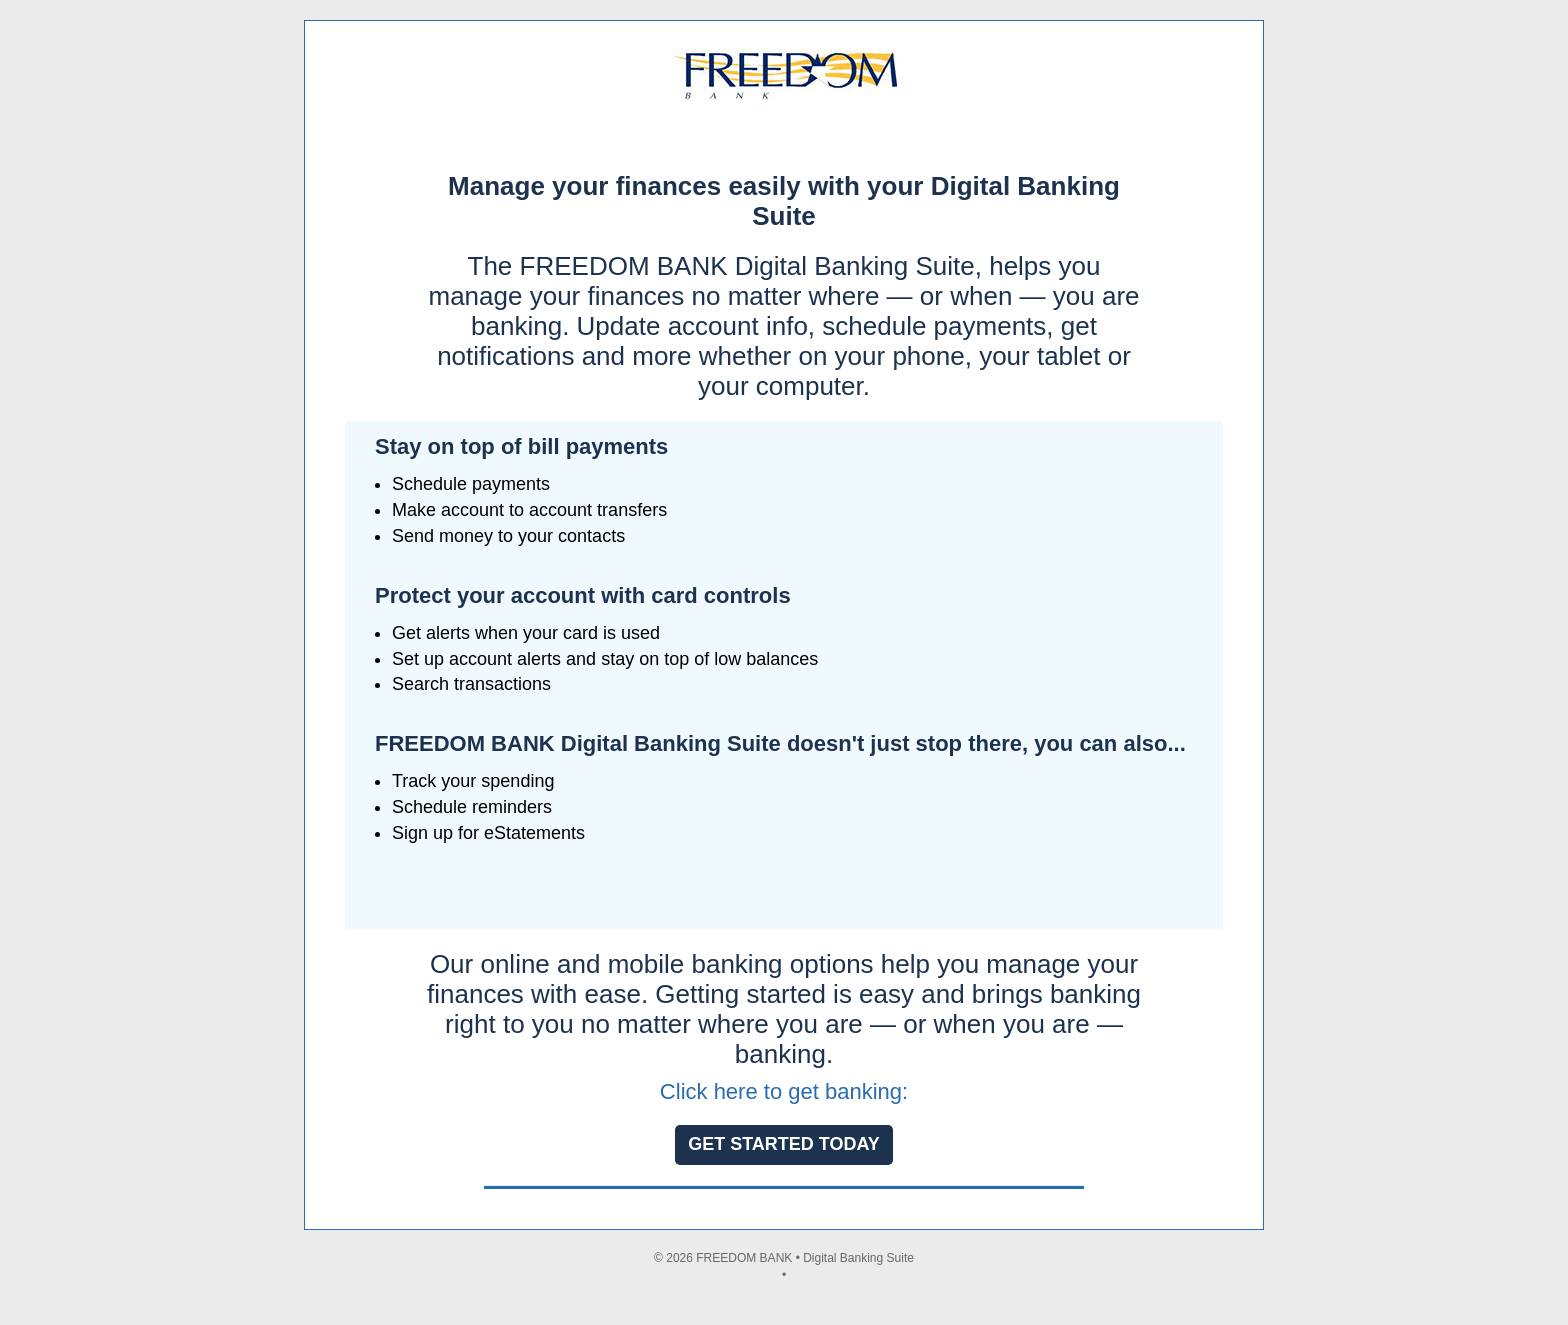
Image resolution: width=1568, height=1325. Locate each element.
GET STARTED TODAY (784, 1144)
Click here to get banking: (784, 1091)
